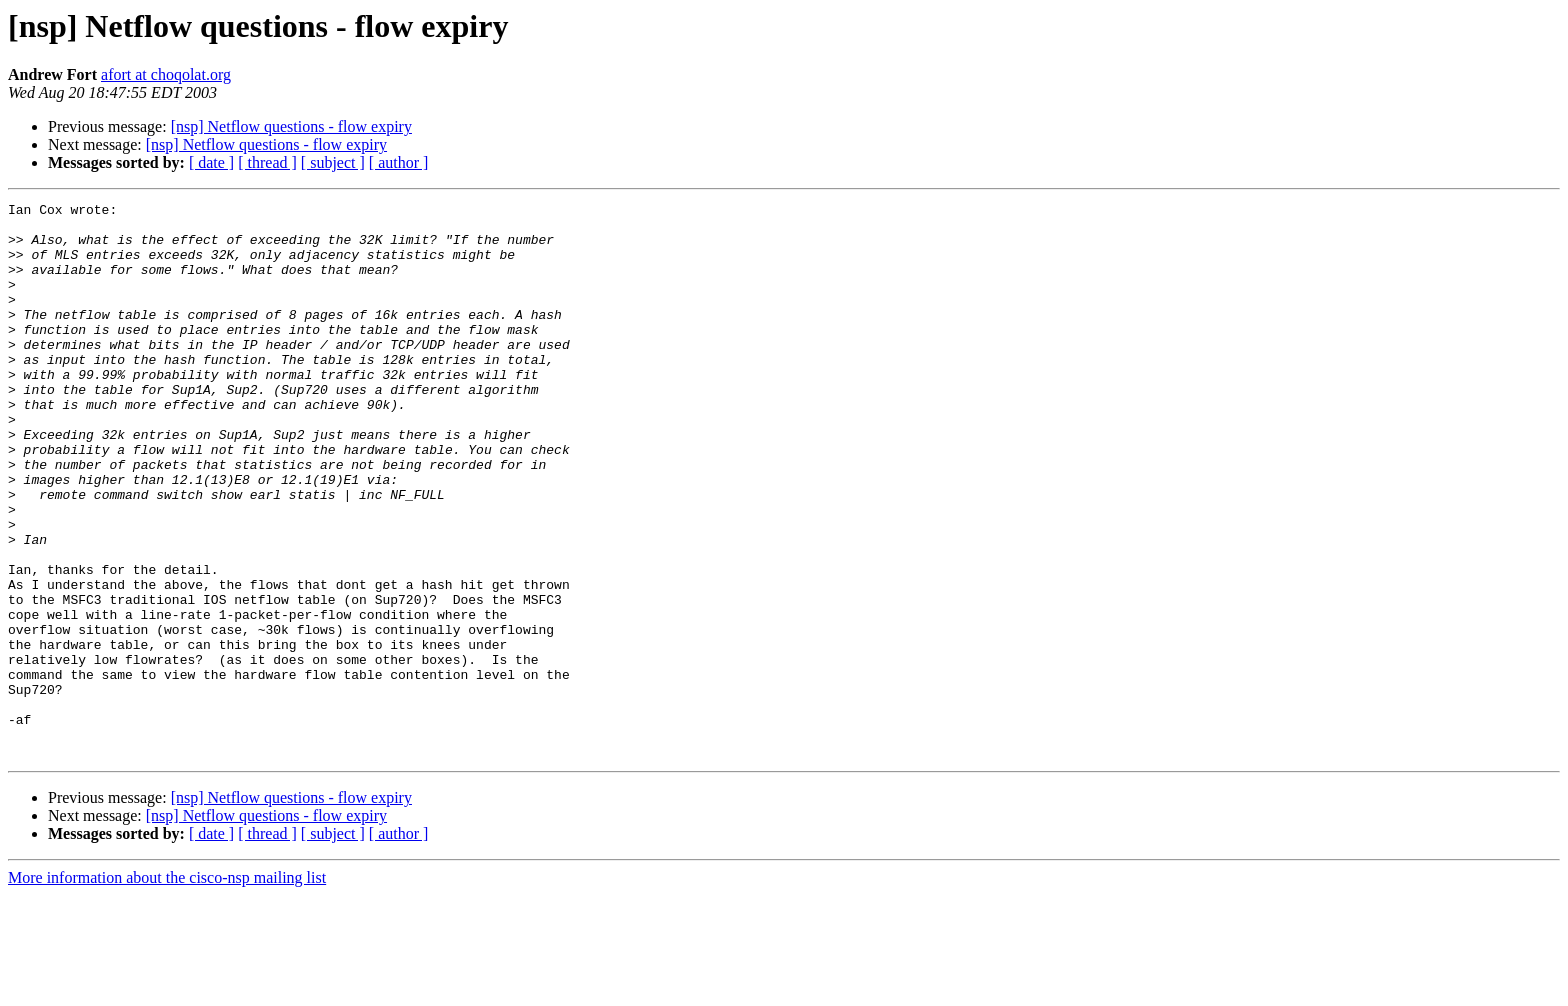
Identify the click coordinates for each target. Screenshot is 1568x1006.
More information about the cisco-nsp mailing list (167, 988)
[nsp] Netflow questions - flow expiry (291, 126)
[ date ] (211, 162)
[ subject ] (333, 162)
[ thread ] (267, 162)
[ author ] (399, 162)
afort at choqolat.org (166, 74)
